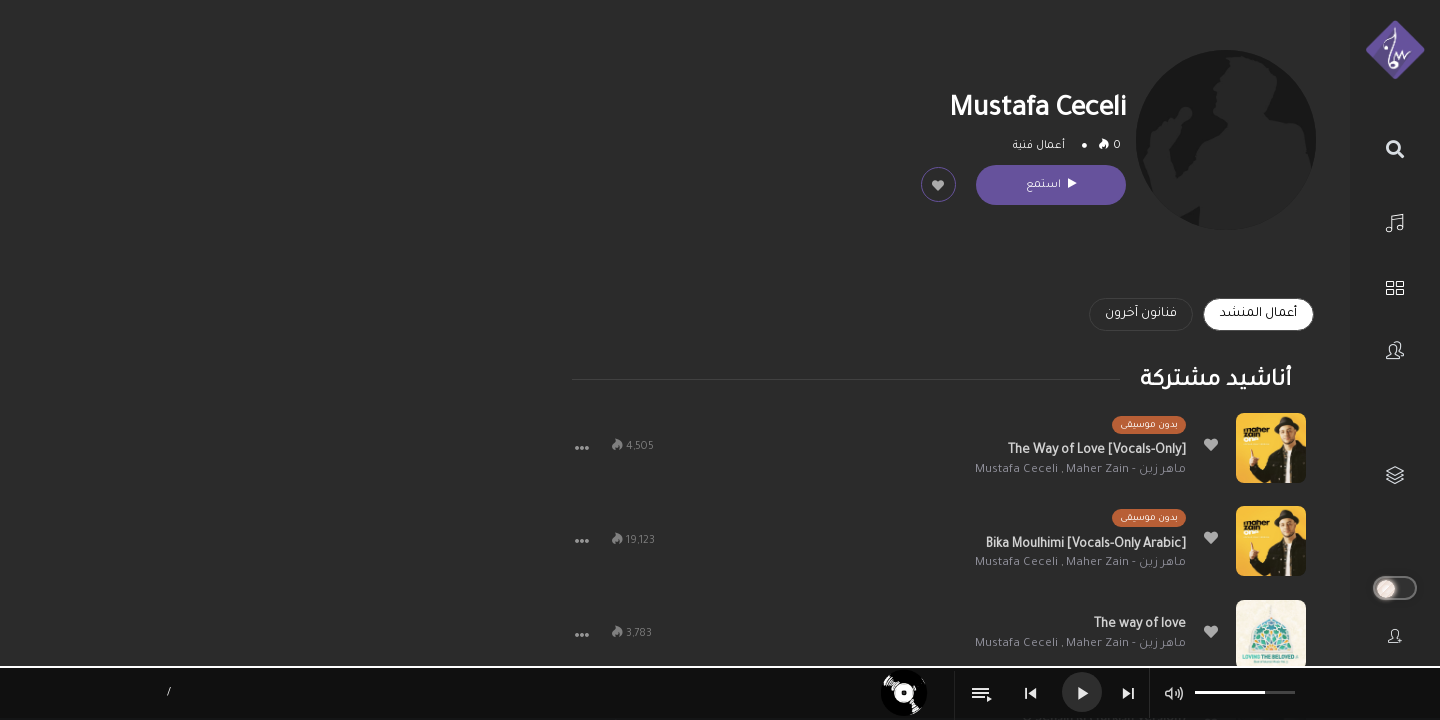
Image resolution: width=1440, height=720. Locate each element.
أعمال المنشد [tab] (1258, 314)
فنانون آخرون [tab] (1141, 314)
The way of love (1140, 625)
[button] (582, 448)
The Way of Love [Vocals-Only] (1097, 451)
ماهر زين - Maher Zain (1126, 470)
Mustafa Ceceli (1016, 470)
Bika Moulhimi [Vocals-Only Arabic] (1086, 545)
